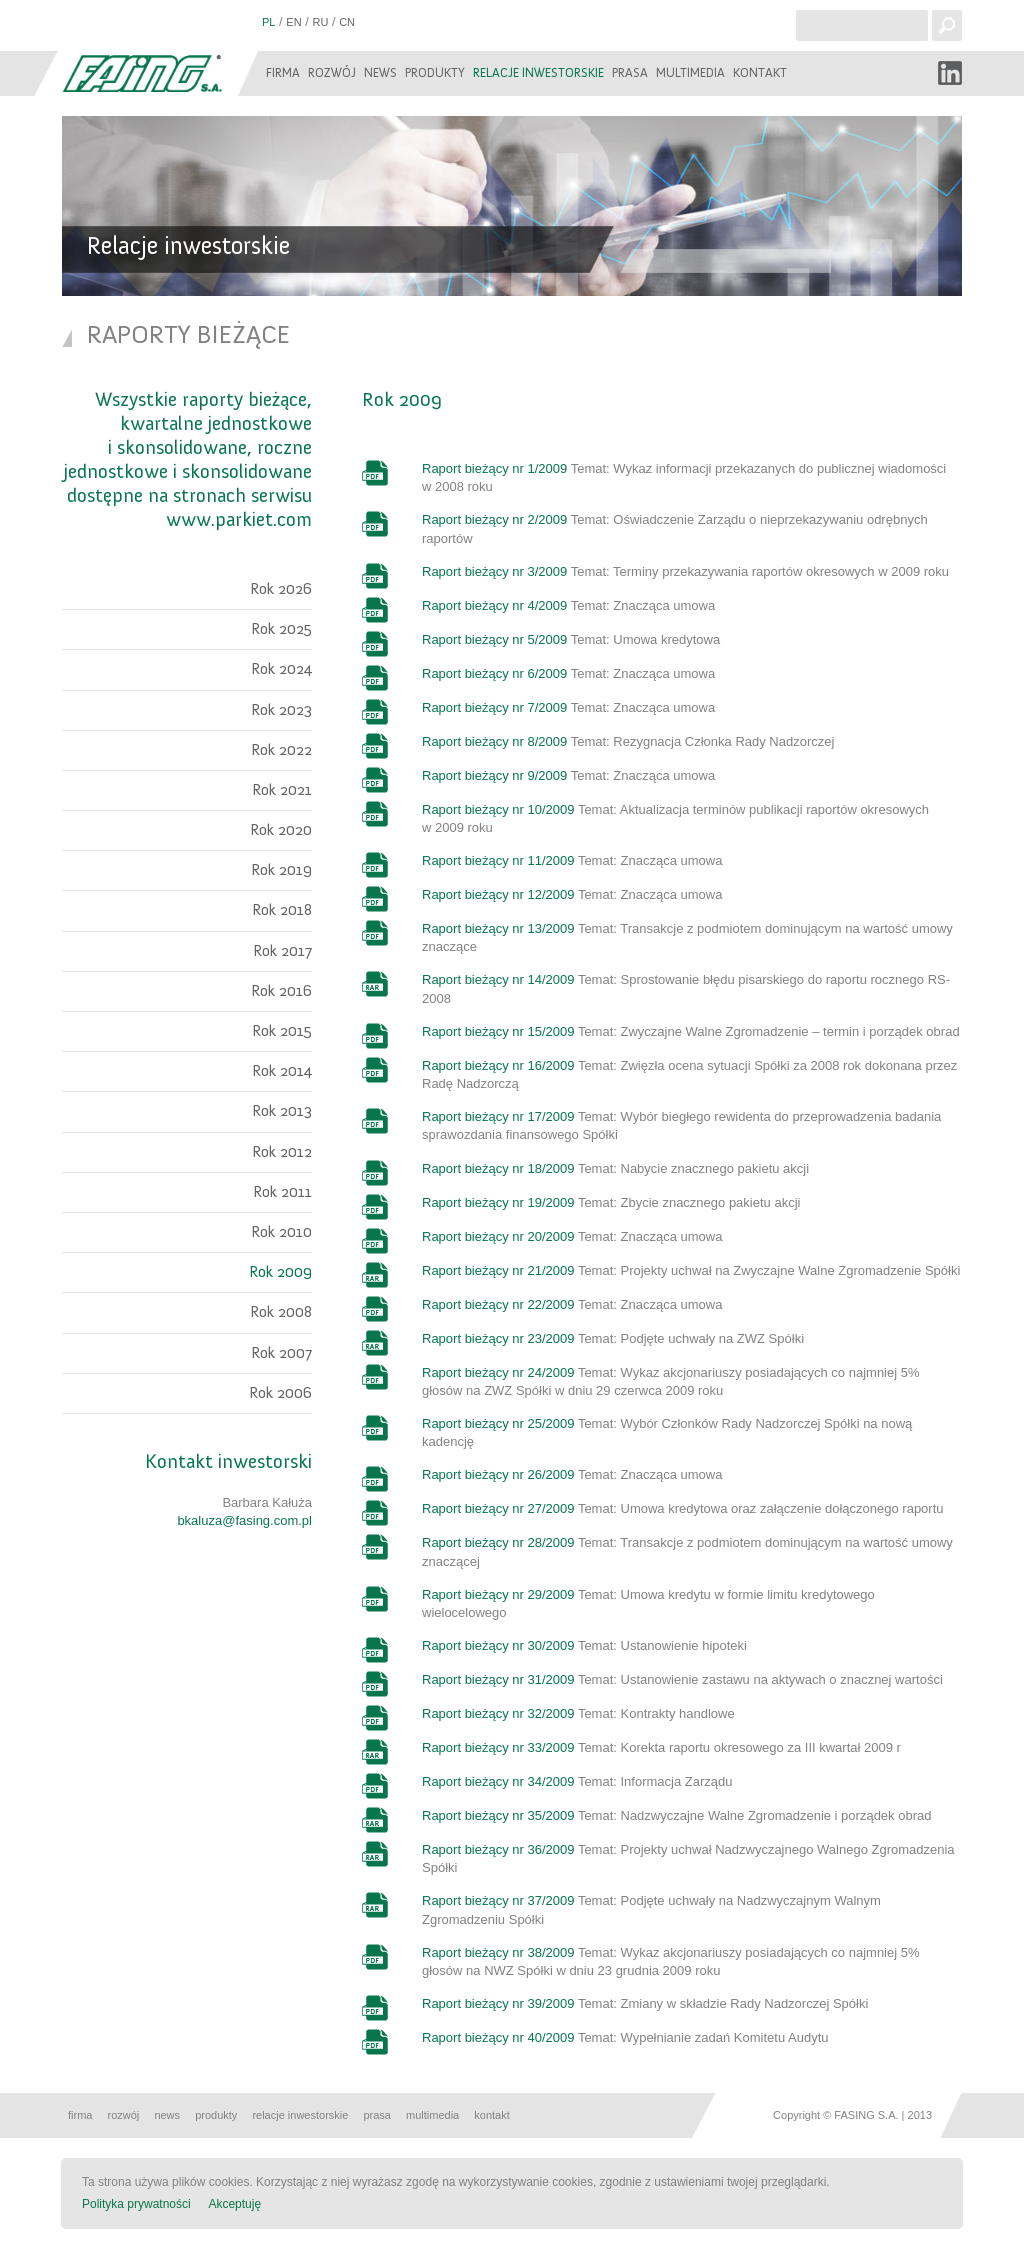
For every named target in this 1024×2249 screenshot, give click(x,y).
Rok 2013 (282, 1111)
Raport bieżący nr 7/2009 (494, 707)
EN (293, 22)
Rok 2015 (282, 1031)
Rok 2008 (281, 1312)
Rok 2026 (281, 589)
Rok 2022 (281, 750)
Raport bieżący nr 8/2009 (494, 741)
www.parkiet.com (239, 519)
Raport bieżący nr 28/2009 (498, 1542)
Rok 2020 (281, 830)
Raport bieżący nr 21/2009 (498, 1270)
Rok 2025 (281, 629)
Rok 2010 (281, 1232)
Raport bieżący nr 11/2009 (498, 860)
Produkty (435, 73)
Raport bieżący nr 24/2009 (498, 1372)
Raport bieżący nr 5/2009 (494, 639)
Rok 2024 (281, 669)
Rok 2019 (281, 870)
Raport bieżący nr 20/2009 (498, 1236)
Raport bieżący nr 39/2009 (498, 2003)
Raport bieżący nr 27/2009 (498, 1508)
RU (320, 22)
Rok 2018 (282, 910)
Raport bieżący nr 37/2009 (498, 1900)
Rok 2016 (281, 991)
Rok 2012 (282, 1152)
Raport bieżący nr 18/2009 (498, 1168)
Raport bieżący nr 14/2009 (498, 979)
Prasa (630, 73)
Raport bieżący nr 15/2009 (498, 1031)
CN (347, 22)
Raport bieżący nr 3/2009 (494, 571)
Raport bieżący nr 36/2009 (498, 1849)
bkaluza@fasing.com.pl (244, 1520)
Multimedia (690, 73)
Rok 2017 (282, 951)
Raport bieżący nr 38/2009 (498, 1952)
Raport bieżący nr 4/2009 (494, 605)
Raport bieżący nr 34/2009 (498, 1781)
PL (268, 22)
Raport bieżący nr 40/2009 (498, 2037)
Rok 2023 (281, 710)
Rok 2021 (282, 790)
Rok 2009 (280, 1272)
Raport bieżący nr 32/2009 (498, 1713)
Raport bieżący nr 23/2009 (498, 1338)
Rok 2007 (281, 1353)
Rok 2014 (282, 1071)
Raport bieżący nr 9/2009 (494, 775)
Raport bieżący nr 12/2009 (498, 894)
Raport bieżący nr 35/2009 (498, 1815)
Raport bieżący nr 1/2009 (494, 468)
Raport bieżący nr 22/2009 (498, 1304)
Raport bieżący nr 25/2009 (498, 1423)
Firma (283, 73)
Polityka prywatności (136, 2204)
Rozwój (332, 73)
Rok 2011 (282, 1192)
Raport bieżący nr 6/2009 (494, 673)
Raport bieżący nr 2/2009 (494, 519)
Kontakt (760, 73)
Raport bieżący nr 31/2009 (498, 1679)
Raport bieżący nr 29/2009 (498, 1594)
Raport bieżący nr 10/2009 (498, 809)
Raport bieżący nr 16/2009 (498, 1065)
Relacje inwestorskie (538, 73)
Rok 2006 (280, 1393)
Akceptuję (234, 2204)
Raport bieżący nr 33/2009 (498, 1747)
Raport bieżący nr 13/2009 (498, 928)
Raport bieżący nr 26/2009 (498, 1474)
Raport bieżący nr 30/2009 (498, 1645)
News (380, 73)
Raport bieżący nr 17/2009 (498, 1116)
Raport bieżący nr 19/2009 (498, 1202)
